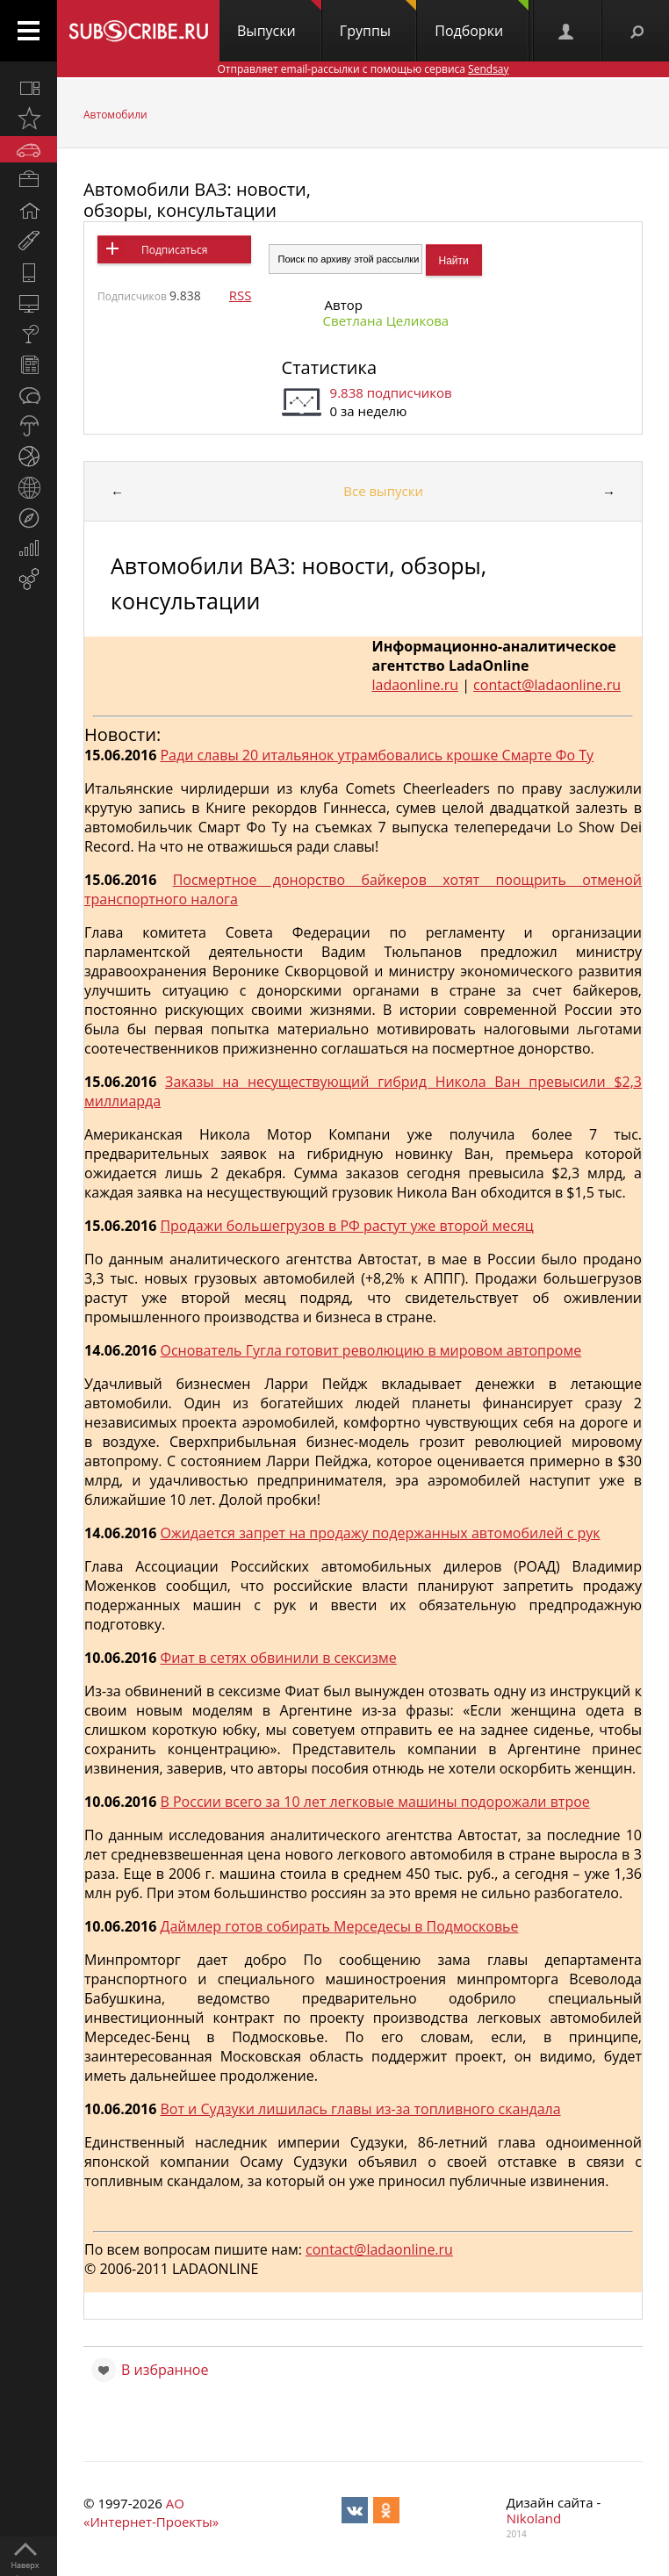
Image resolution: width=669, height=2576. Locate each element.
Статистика (329, 367)
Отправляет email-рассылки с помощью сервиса (362, 68)
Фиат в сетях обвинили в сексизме (278, 1657)
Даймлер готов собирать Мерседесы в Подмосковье (339, 1926)
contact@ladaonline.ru (547, 684)
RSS (240, 295)
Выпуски (279, 20)
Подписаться (174, 249)
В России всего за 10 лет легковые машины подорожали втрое (374, 1801)
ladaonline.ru (415, 684)
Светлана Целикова (386, 320)
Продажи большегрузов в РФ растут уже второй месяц (346, 1225)
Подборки (482, 20)
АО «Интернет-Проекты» (151, 2512)
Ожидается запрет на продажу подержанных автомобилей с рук (380, 1533)
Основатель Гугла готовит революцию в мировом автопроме (370, 1350)
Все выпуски (383, 491)
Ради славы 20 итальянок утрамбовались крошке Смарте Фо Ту (376, 755)
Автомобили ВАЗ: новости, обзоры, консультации (197, 199)
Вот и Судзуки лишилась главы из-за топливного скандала (360, 2109)
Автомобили (115, 114)
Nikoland (534, 2518)
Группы (378, 20)
